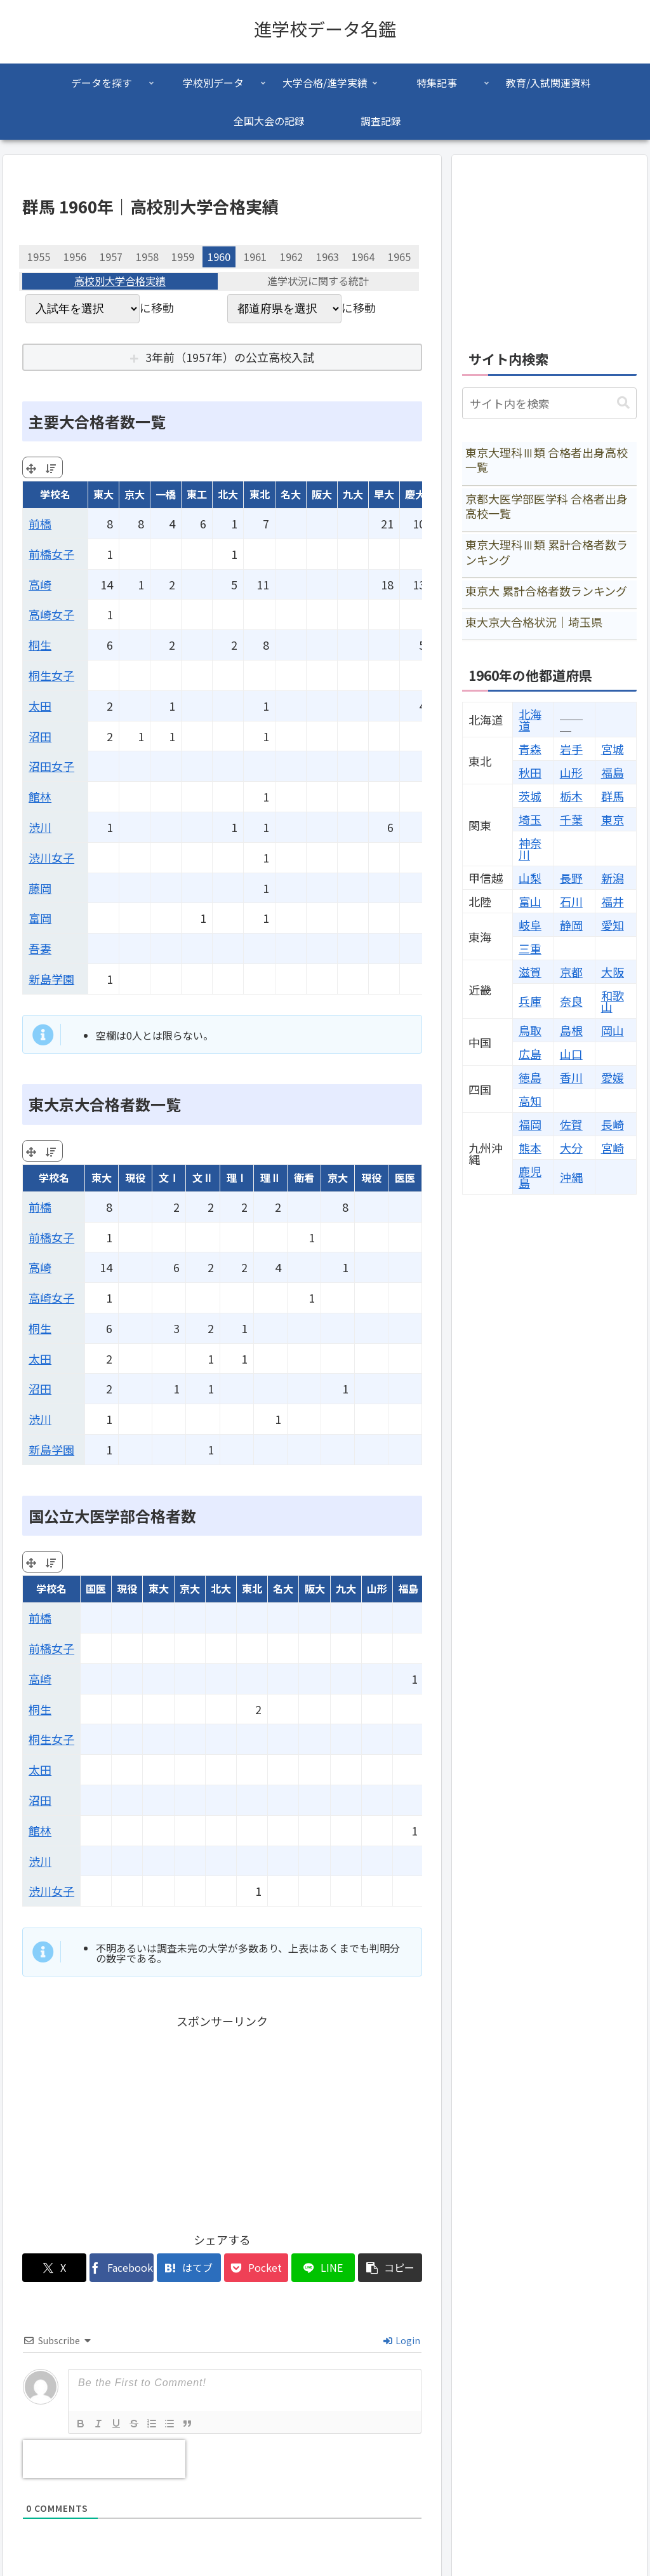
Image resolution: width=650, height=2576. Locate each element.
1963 (327, 256)
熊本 (530, 1147)
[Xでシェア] (54, 2267)
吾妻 (40, 948)
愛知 (612, 924)
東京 (612, 819)
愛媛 (612, 1077)
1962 (291, 256)
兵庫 (530, 1001)
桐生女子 (51, 675)
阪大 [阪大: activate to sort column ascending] (322, 494)
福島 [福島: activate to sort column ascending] (408, 1588)
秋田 (530, 772)
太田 (40, 705)
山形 (571, 772)
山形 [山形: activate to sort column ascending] (377, 1588)
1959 (182, 256)
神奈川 (530, 848)
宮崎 (612, 1147)
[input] (549, 403)
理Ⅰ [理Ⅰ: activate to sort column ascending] (237, 1177)
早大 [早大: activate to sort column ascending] (384, 494)
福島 (612, 772)
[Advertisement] (222, 2120)
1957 (111, 256)
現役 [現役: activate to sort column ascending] (135, 1177)
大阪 (612, 971)
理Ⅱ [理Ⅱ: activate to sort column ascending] (270, 1177)
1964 (363, 256)
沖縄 (571, 1177)
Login (401, 2340)
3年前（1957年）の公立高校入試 (229, 357)
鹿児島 (530, 1177)
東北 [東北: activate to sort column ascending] (259, 494)
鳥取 (530, 1030)
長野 (571, 877)
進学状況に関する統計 (318, 281)
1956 (74, 256)
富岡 (40, 917)
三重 (530, 948)
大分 (571, 1147)
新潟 (612, 877)
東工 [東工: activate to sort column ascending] (197, 494)
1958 (147, 256)
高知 (530, 1100)
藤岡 (40, 888)
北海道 (530, 720)
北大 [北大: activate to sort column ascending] (228, 494)
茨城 (530, 796)
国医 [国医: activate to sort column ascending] (96, 1588)
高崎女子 (51, 614)
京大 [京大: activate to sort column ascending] (134, 494)
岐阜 (530, 924)
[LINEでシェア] (323, 2267)
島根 (571, 1030)
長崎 (612, 1124)
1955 (38, 256)
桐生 (40, 644)
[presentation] (104, 2459)
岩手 (571, 749)
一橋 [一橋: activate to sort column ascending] (166, 494)
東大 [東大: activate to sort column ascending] (103, 494)
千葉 (571, 819)
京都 (571, 971)
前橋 (40, 523)
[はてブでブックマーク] (189, 2267)
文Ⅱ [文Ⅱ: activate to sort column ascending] (202, 1177)
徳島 (530, 1077)
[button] (390, 2267)
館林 (40, 796)
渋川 (40, 827)
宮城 (612, 749)
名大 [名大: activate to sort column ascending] (291, 494)
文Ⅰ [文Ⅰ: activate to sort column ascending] (169, 1177)
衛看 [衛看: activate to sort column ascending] (304, 1177)
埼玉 (530, 819)
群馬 (612, 796)
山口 (571, 1053)
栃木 (571, 796)
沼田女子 (51, 766)
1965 (399, 256)
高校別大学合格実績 (120, 281)
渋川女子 (51, 857)
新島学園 (51, 978)
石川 (571, 901)
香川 (571, 1077)
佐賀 (571, 1124)
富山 (530, 901)
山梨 (530, 877)
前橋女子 (51, 554)
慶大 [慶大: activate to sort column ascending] (415, 494)
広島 (530, 1053)
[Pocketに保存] (256, 2267)
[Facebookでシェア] (122, 2267)
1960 (219, 256)
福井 (612, 901)
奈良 (571, 1001)
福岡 (530, 1124)
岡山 (612, 1030)
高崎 (40, 584)
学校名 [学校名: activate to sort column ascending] (55, 494)
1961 (255, 256)
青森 (530, 749)
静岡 (571, 924)
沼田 (40, 736)
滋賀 (530, 971)
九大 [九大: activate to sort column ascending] (353, 494)
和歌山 (612, 1001)
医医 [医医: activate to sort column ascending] (405, 1177)
